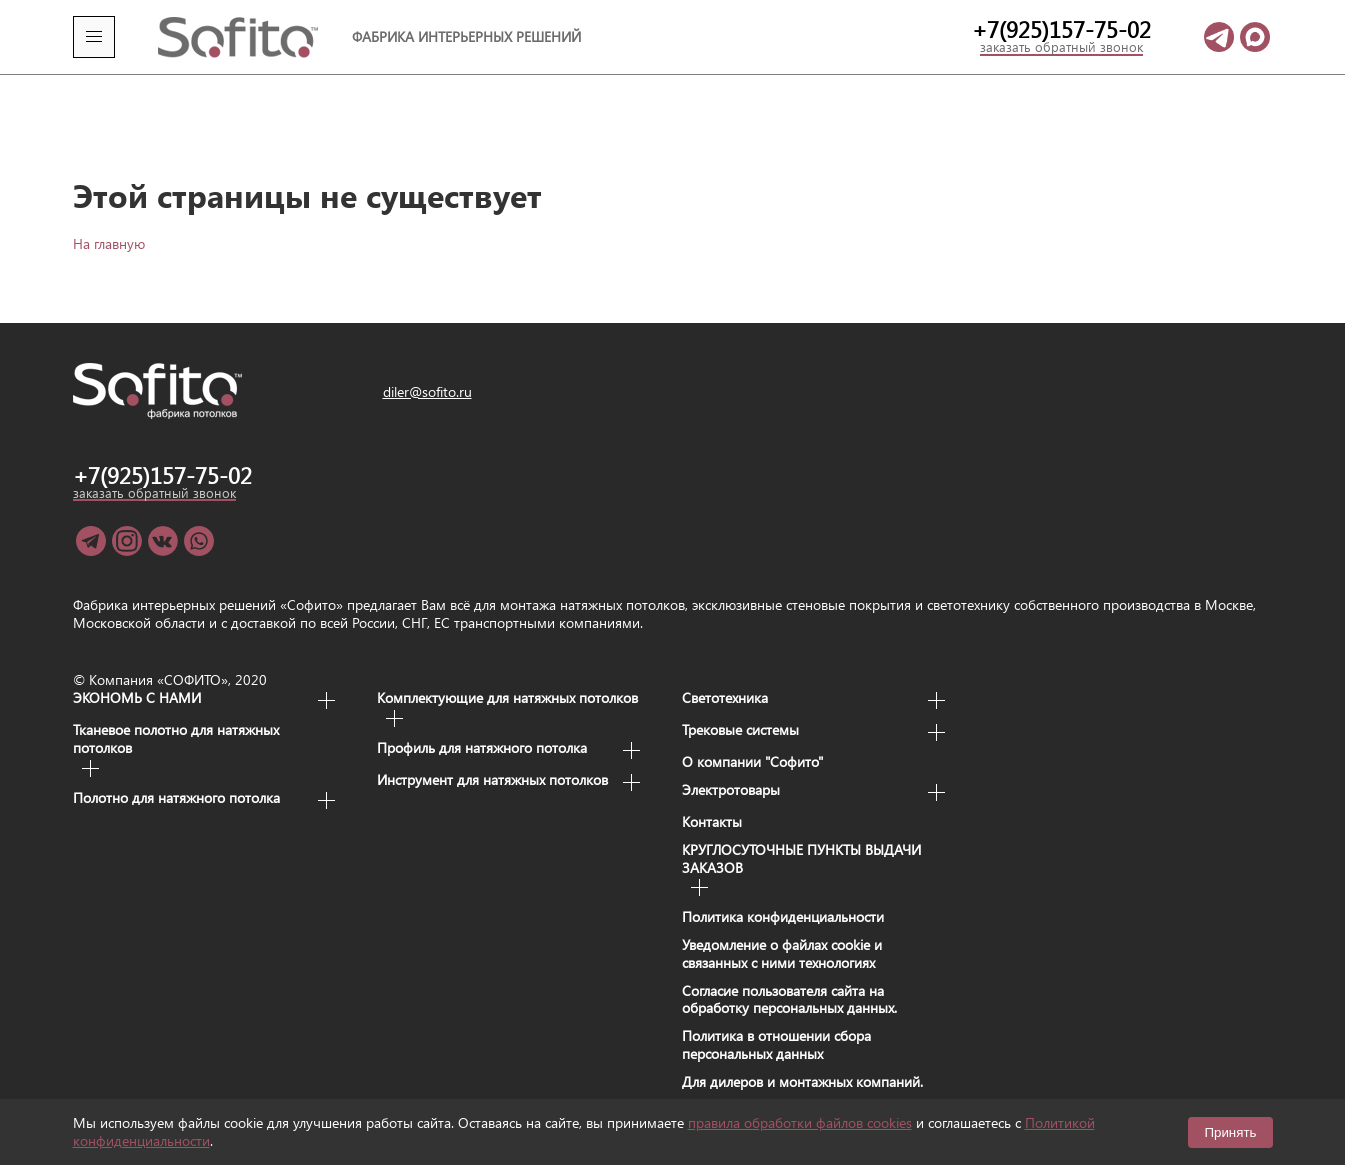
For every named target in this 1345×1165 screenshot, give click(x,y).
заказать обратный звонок (1061, 47)
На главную (109, 212)
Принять (1230, 1132)
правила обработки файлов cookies (800, 1122)
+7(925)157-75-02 (1061, 29)
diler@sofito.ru (427, 361)
